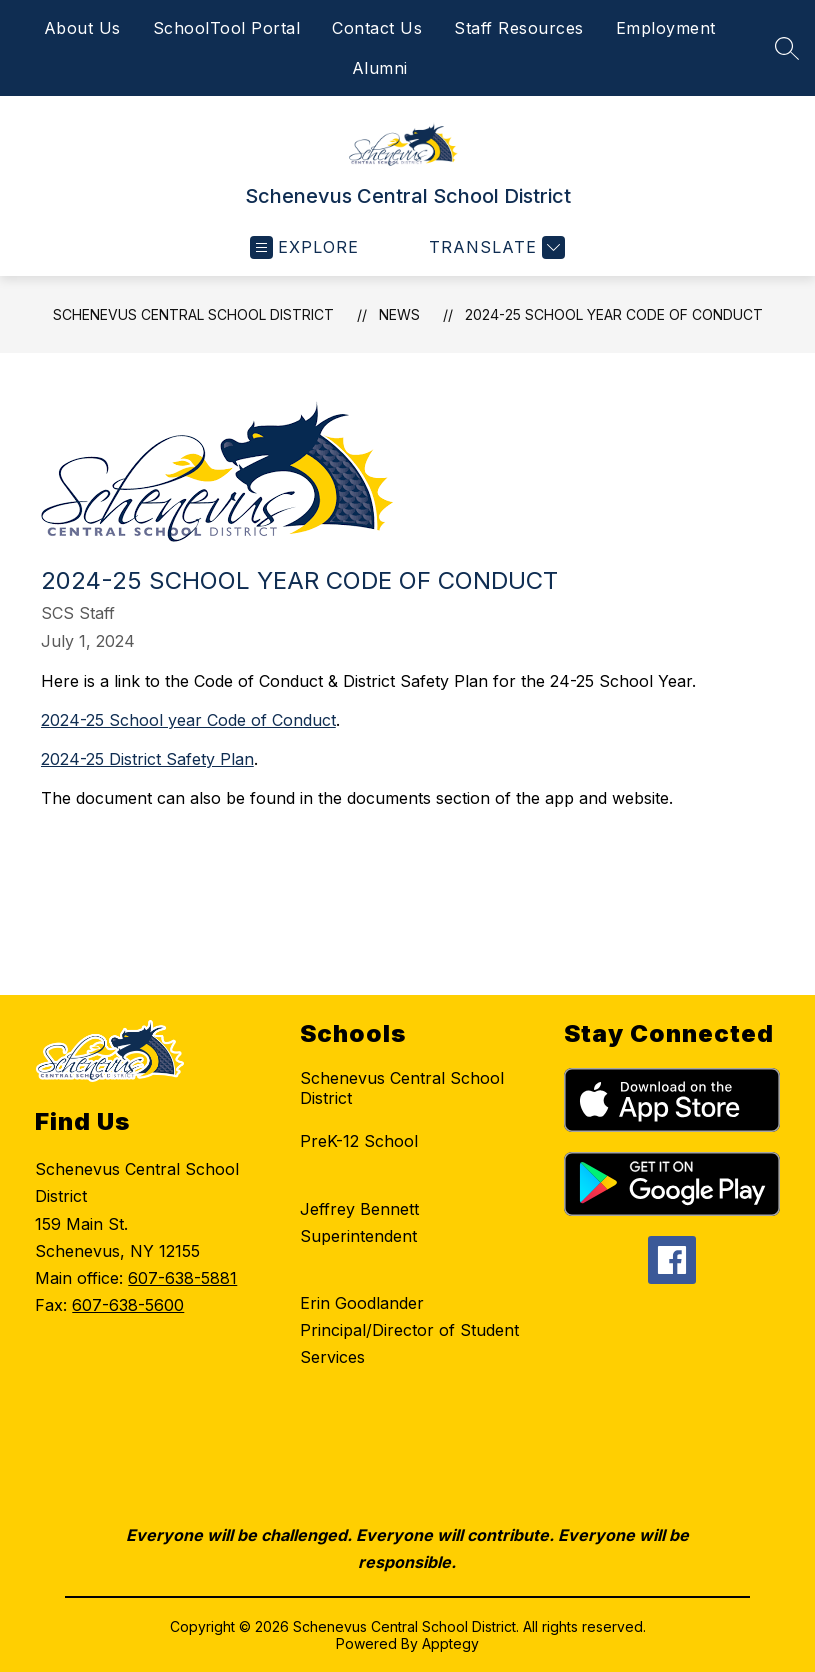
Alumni (380, 68)
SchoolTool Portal (227, 28)
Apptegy (450, 1643)
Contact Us (377, 28)
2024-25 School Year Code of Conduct (614, 314)
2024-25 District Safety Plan (147, 759)
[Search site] (787, 48)
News (399, 314)
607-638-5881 (182, 1278)
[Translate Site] (494, 247)
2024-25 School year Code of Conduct (188, 720)
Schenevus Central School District (193, 314)
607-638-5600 (128, 1305)
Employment (666, 28)
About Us (82, 28)
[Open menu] (304, 247)
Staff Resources (519, 28)
